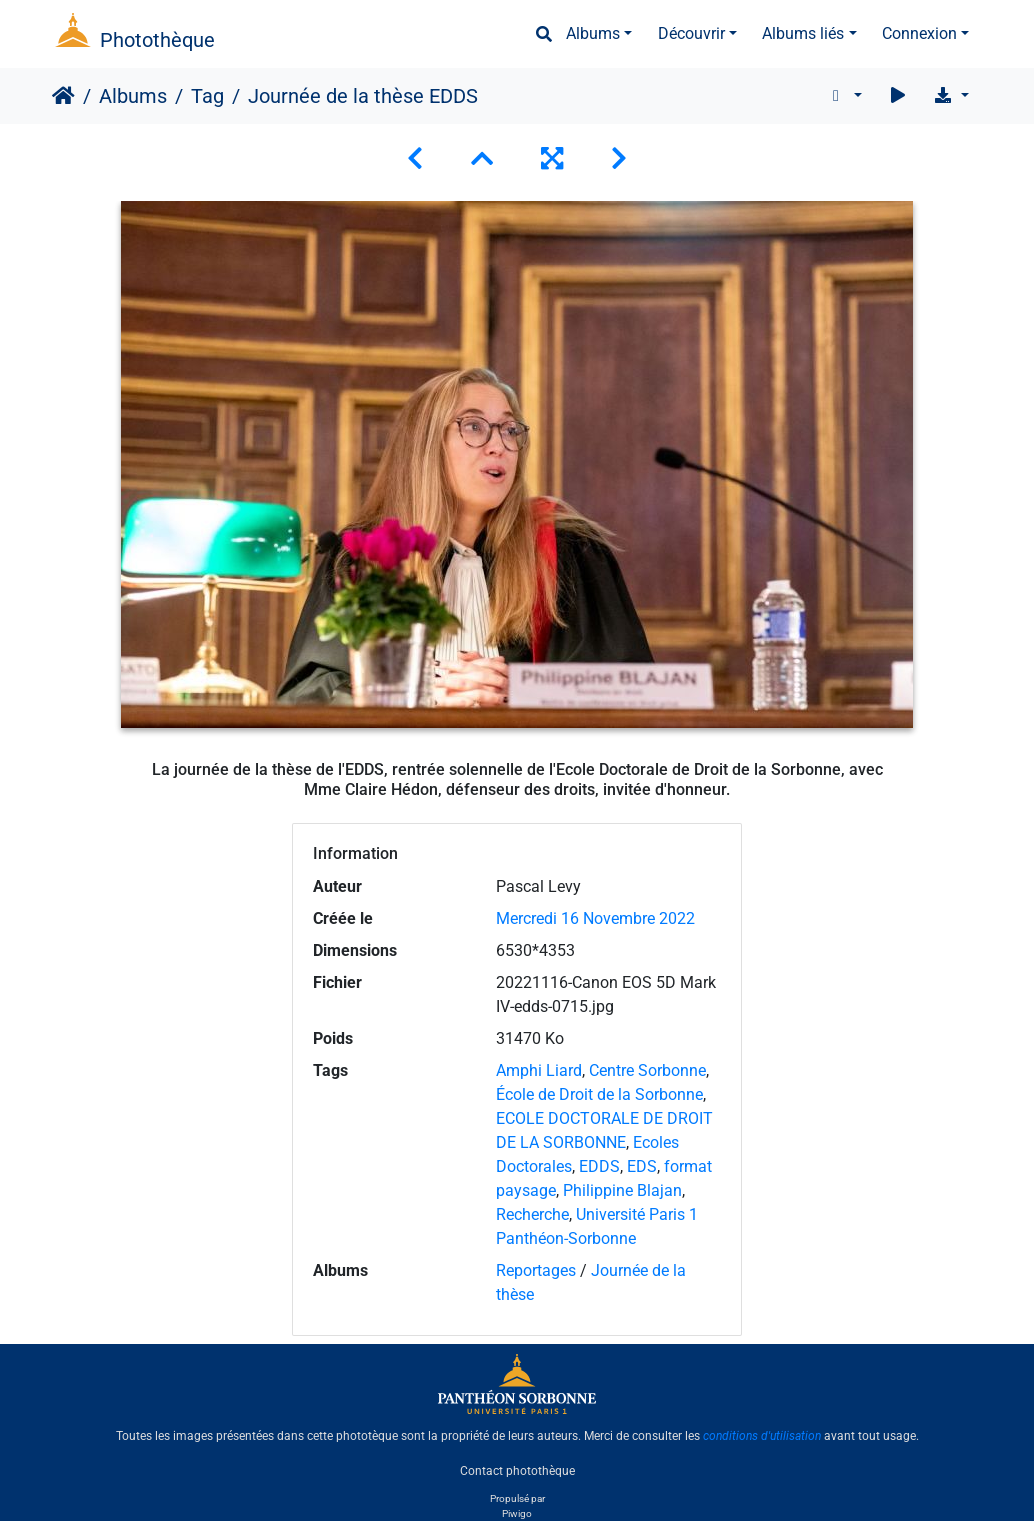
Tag (207, 96)
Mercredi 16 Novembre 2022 (595, 918)
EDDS (599, 1166)
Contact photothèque (517, 1470)
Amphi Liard (539, 1070)
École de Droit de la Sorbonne (599, 1094)
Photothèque (157, 40)
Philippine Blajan (622, 1190)
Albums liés (803, 33)
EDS (642, 1166)
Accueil (63, 96)
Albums (593, 33)
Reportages (536, 1270)
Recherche (532, 1214)
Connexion (919, 33)
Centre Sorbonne (647, 1070)
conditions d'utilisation (762, 1436)
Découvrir (691, 33)
